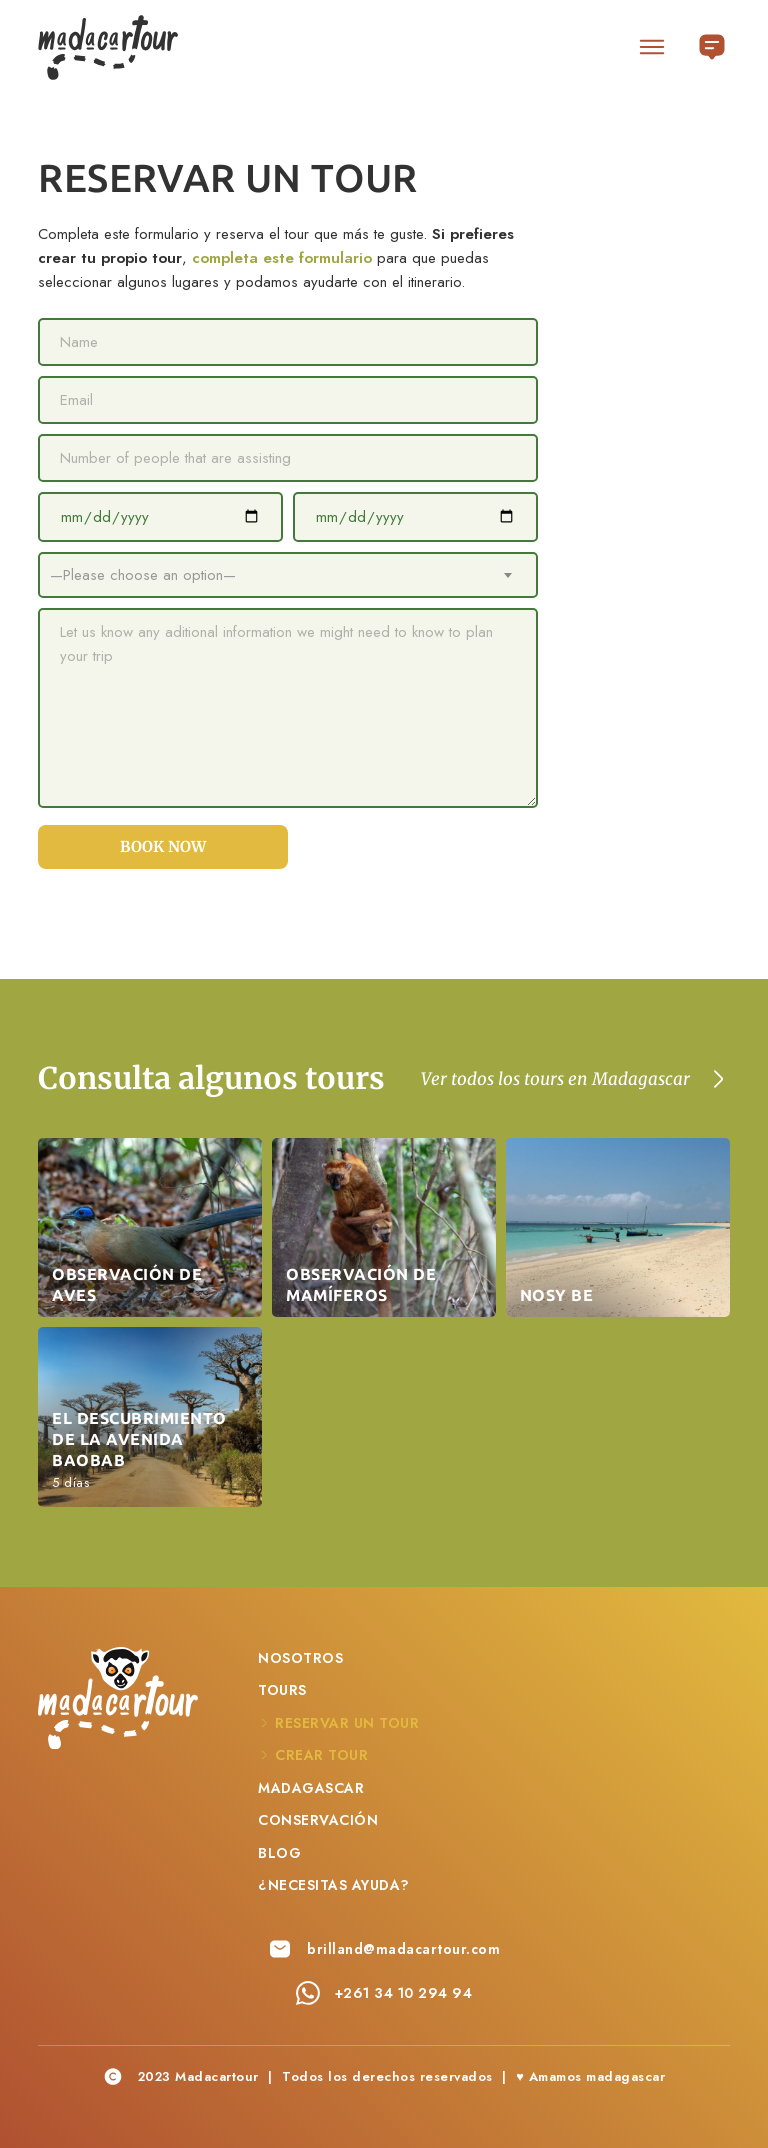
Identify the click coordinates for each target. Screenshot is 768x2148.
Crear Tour (321, 1755)
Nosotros (300, 1658)
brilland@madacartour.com (403, 1949)
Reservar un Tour (347, 1723)
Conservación (318, 1820)
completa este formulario (282, 258)
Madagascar (311, 1788)
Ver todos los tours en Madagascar (555, 1079)
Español (712, 41)
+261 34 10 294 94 (404, 1993)
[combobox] (288, 575)
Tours (282, 1690)
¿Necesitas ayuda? (334, 1885)
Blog (279, 1853)
